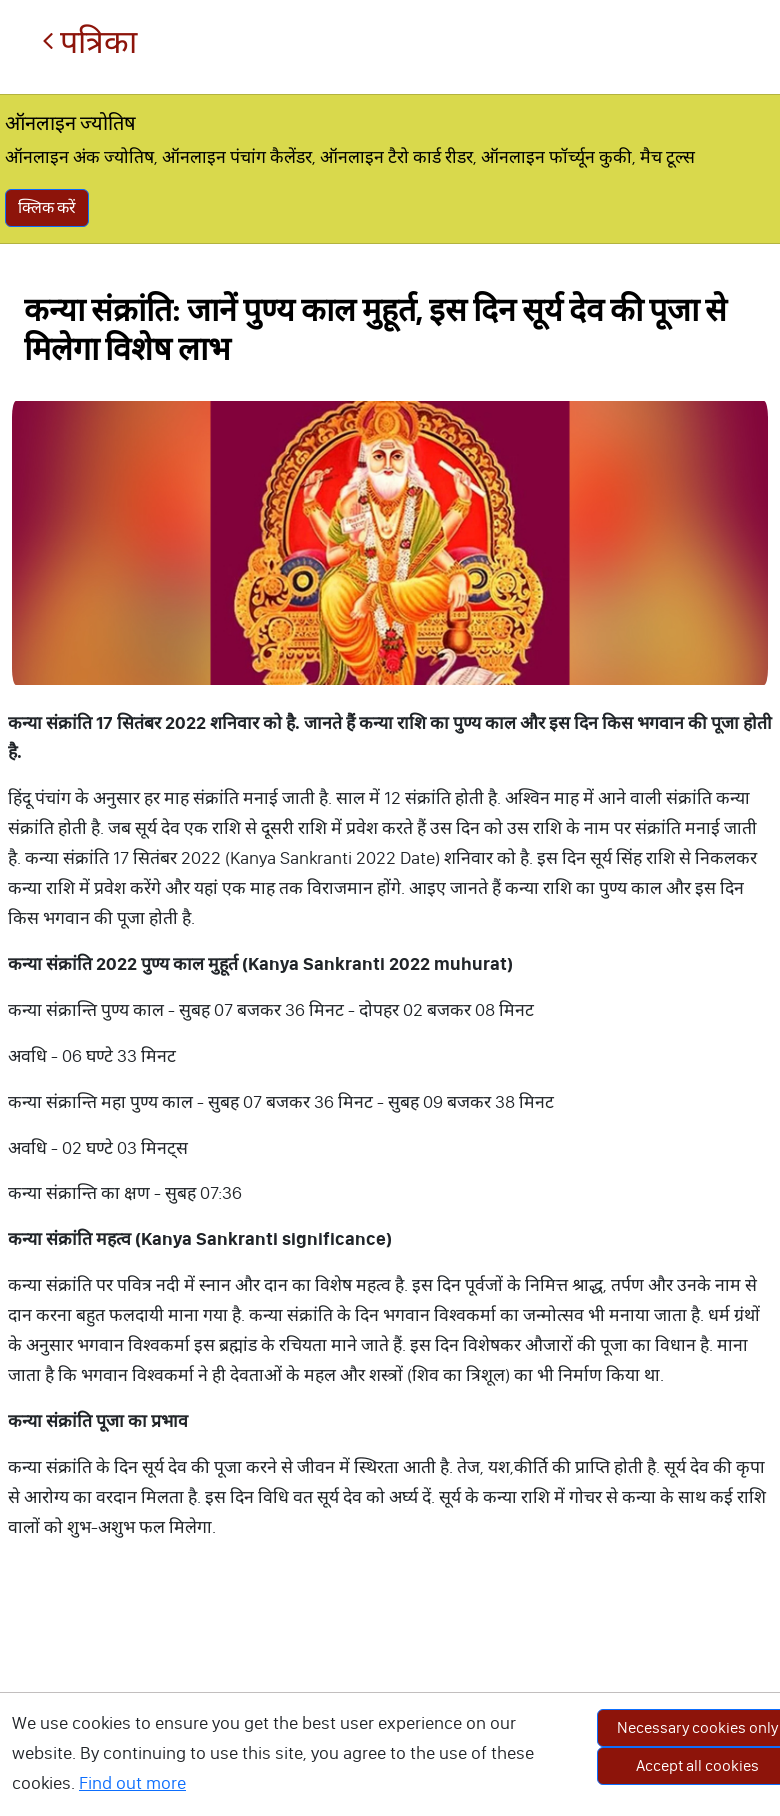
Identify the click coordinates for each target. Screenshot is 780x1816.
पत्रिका (89, 42)
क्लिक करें (47, 207)
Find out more (132, 1783)
